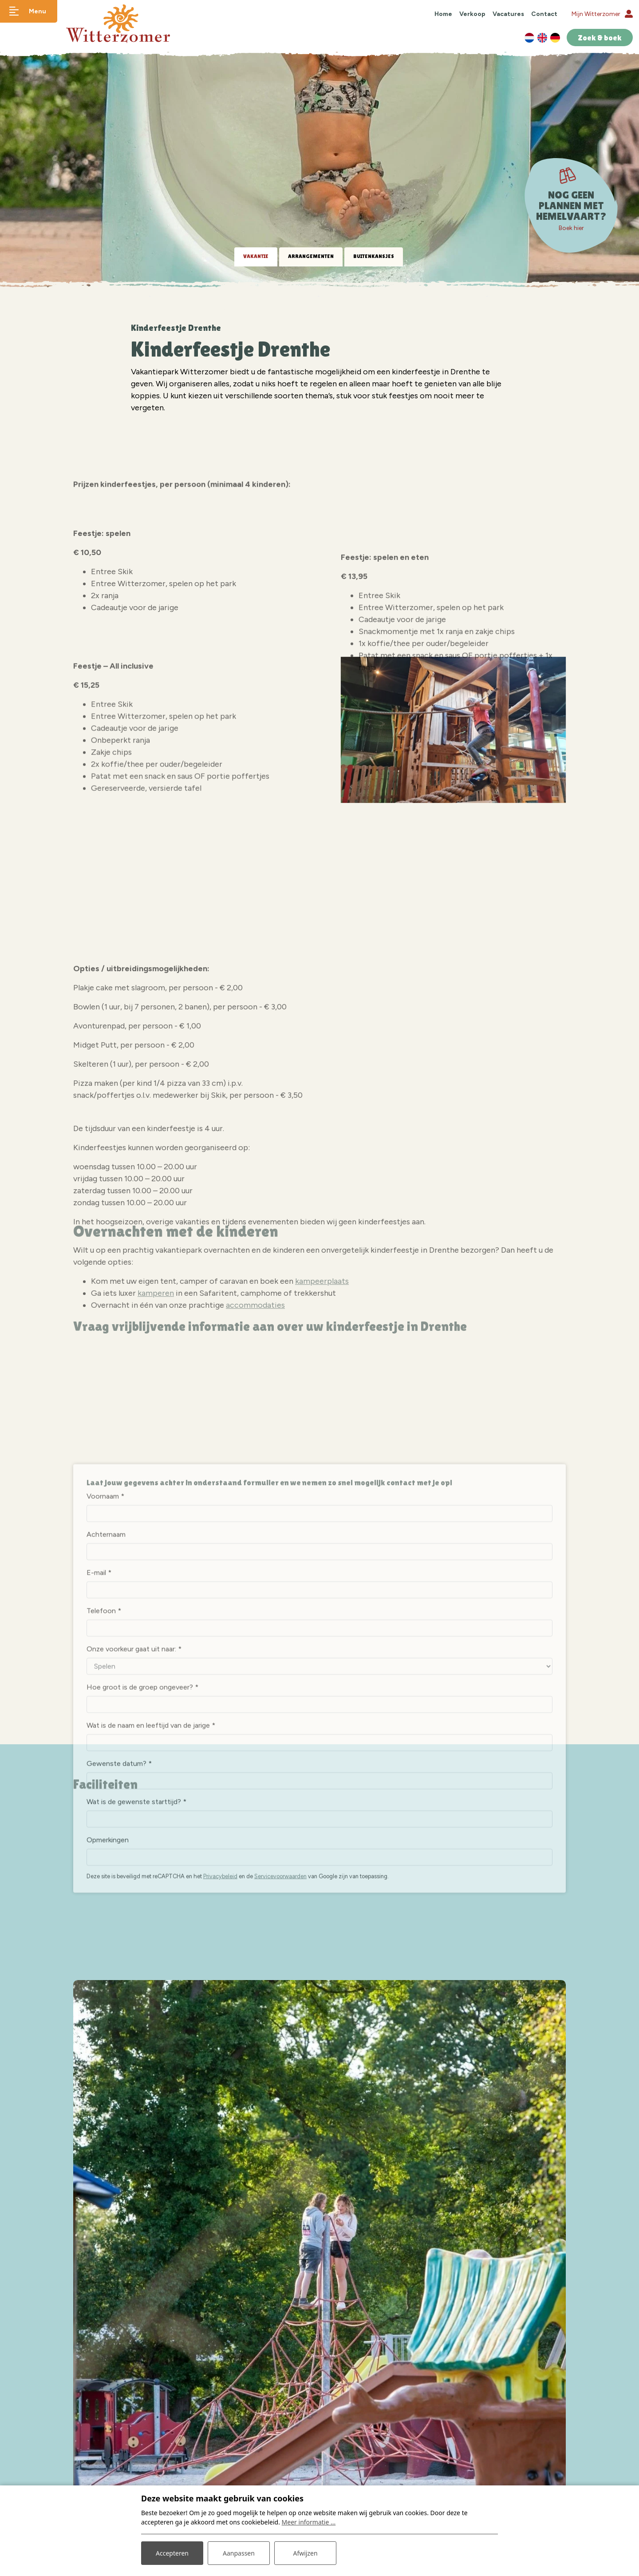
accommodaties (255, 1370)
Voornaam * (105, 1735)
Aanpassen (239, 2553)
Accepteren (172, 2553)
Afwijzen (305, 2553)
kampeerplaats (322, 1346)
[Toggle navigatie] (28, 11)
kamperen (156, 1358)
